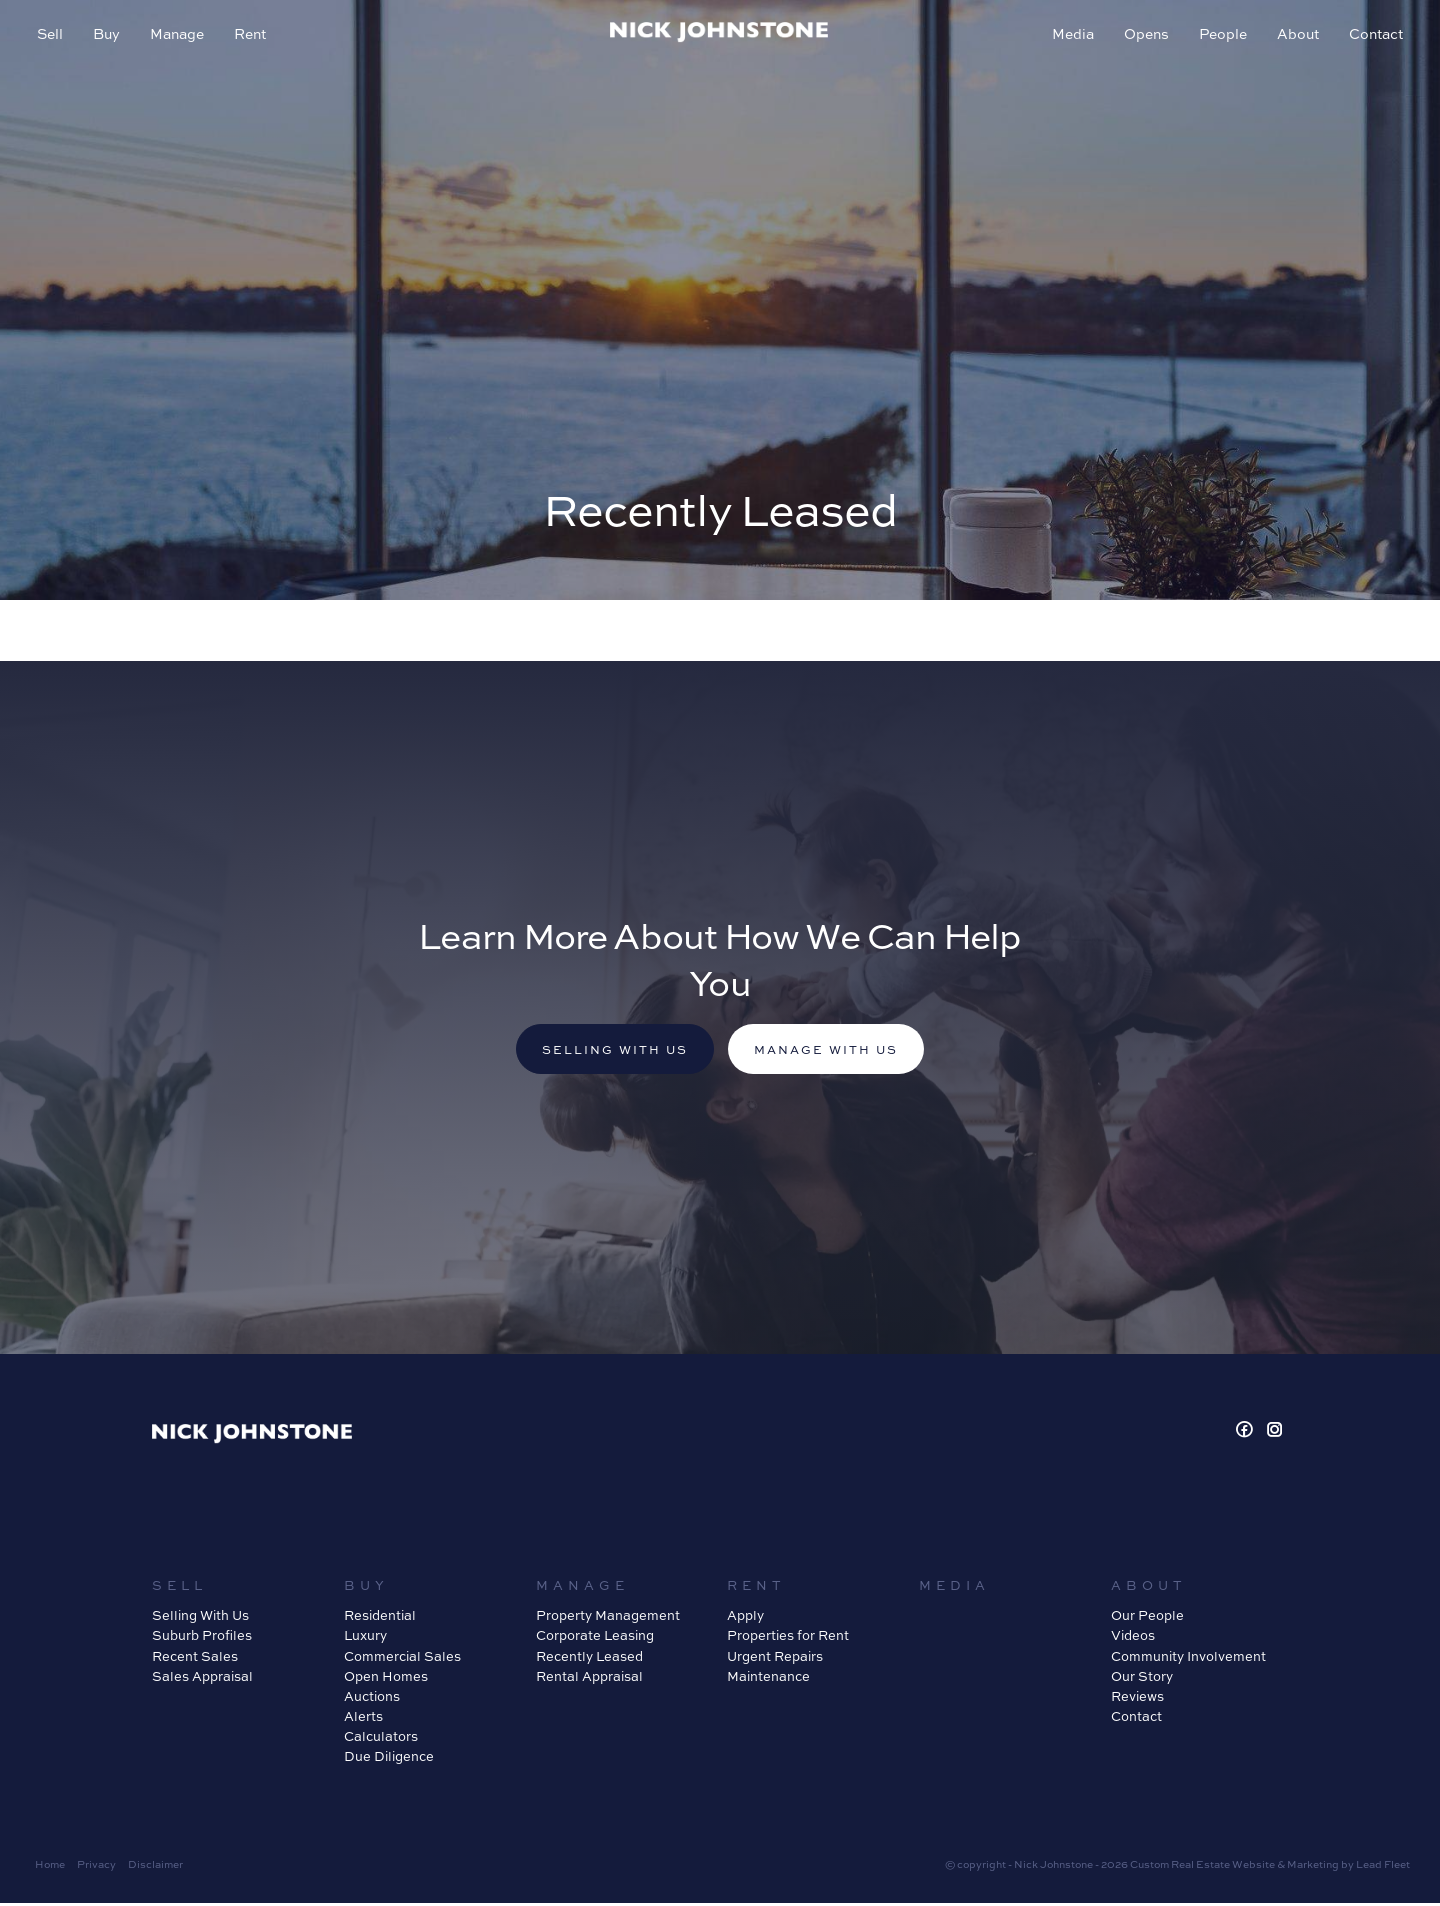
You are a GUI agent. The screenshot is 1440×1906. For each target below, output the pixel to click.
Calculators (381, 1738)
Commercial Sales (402, 1658)
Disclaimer (155, 1867)
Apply (745, 1618)
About (1295, 36)
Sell (53, 36)
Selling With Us (200, 1618)
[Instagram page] (1275, 1433)
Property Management (608, 1618)
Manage (180, 36)
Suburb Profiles (202, 1638)
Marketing (1313, 1867)
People (1220, 36)
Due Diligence (389, 1759)
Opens (1143, 36)
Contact (1373, 36)
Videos (1133, 1638)
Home (50, 1867)
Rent (253, 36)
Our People (1147, 1618)
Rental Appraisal (589, 1678)
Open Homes (386, 1678)
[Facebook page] (1247, 1433)
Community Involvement (1188, 1658)
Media (1070, 36)
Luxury (365, 1638)
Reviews (1137, 1698)
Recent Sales (195, 1658)
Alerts (363, 1718)
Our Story (1142, 1678)
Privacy (96, 1867)
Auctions (372, 1698)
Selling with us (609, 1052)
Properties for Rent (788, 1638)
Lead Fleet (1383, 1867)
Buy (109, 36)
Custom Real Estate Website (1202, 1867)
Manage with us (832, 1052)
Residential (380, 1618)
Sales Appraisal (202, 1678)
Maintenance (768, 1678)
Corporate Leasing (595, 1638)
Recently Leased (589, 1658)
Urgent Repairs (775, 1658)
